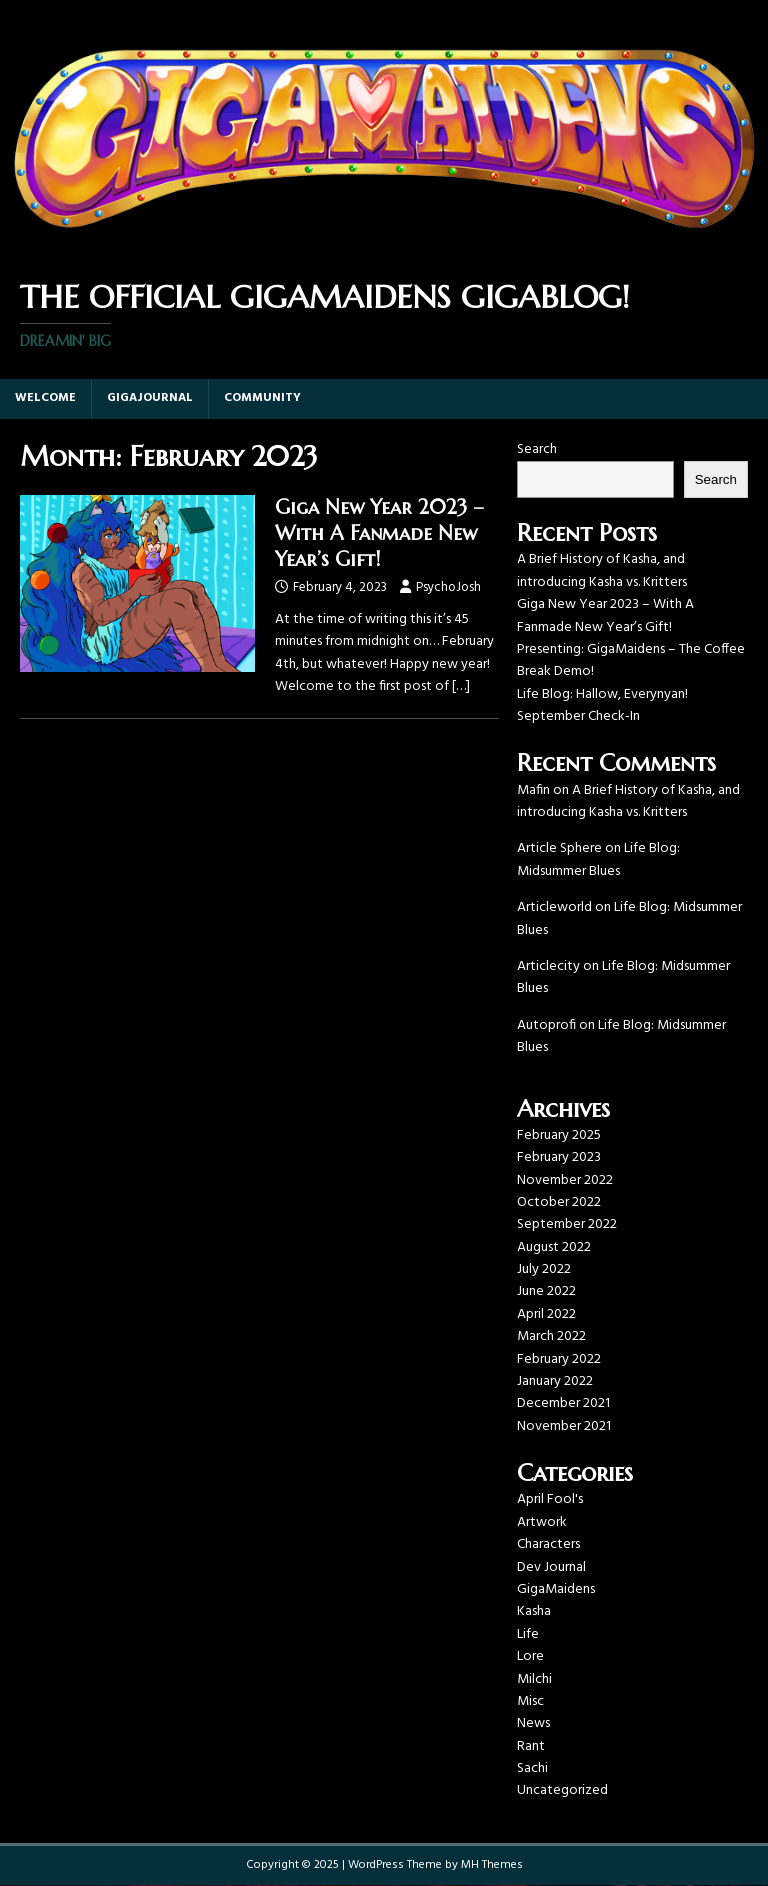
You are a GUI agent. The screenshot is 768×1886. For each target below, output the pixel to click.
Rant (531, 1746)
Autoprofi (546, 1025)
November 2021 (564, 1426)
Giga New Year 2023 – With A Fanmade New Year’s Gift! (379, 533)
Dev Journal (551, 1567)
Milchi (534, 1679)
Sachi (532, 1768)
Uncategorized (562, 1790)
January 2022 (555, 1381)
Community (262, 398)
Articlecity (548, 966)
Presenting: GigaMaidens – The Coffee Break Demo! (631, 660)
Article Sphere (559, 848)
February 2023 (559, 1157)
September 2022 (567, 1224)
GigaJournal (150, 398)
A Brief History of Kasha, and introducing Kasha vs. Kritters (602, 570)
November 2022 (565, 1180)
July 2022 (544, 1269)
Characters (548, 1544)
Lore (530, 1656)
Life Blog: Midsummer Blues (598, 859)
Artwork (542, 1522)
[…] (461, 686)
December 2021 (563, 1403)
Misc (530, 1701)
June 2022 (546, 1291)
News (533, 1723)
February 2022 (559, 1359)
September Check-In (578, 716)
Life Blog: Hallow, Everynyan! (602, 694)
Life (528, 1634)
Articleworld (554, 907)
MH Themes (492, 1865)
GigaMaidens (556, 1589)
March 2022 (551, 1336)
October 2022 (559, 1202)
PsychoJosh (448, 587)
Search (537, 449)
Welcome (45, 398)
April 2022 (546, 1314)
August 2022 (554, 1247)
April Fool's (550, 1499)
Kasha (534, 1611)
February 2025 (559, 1135)
